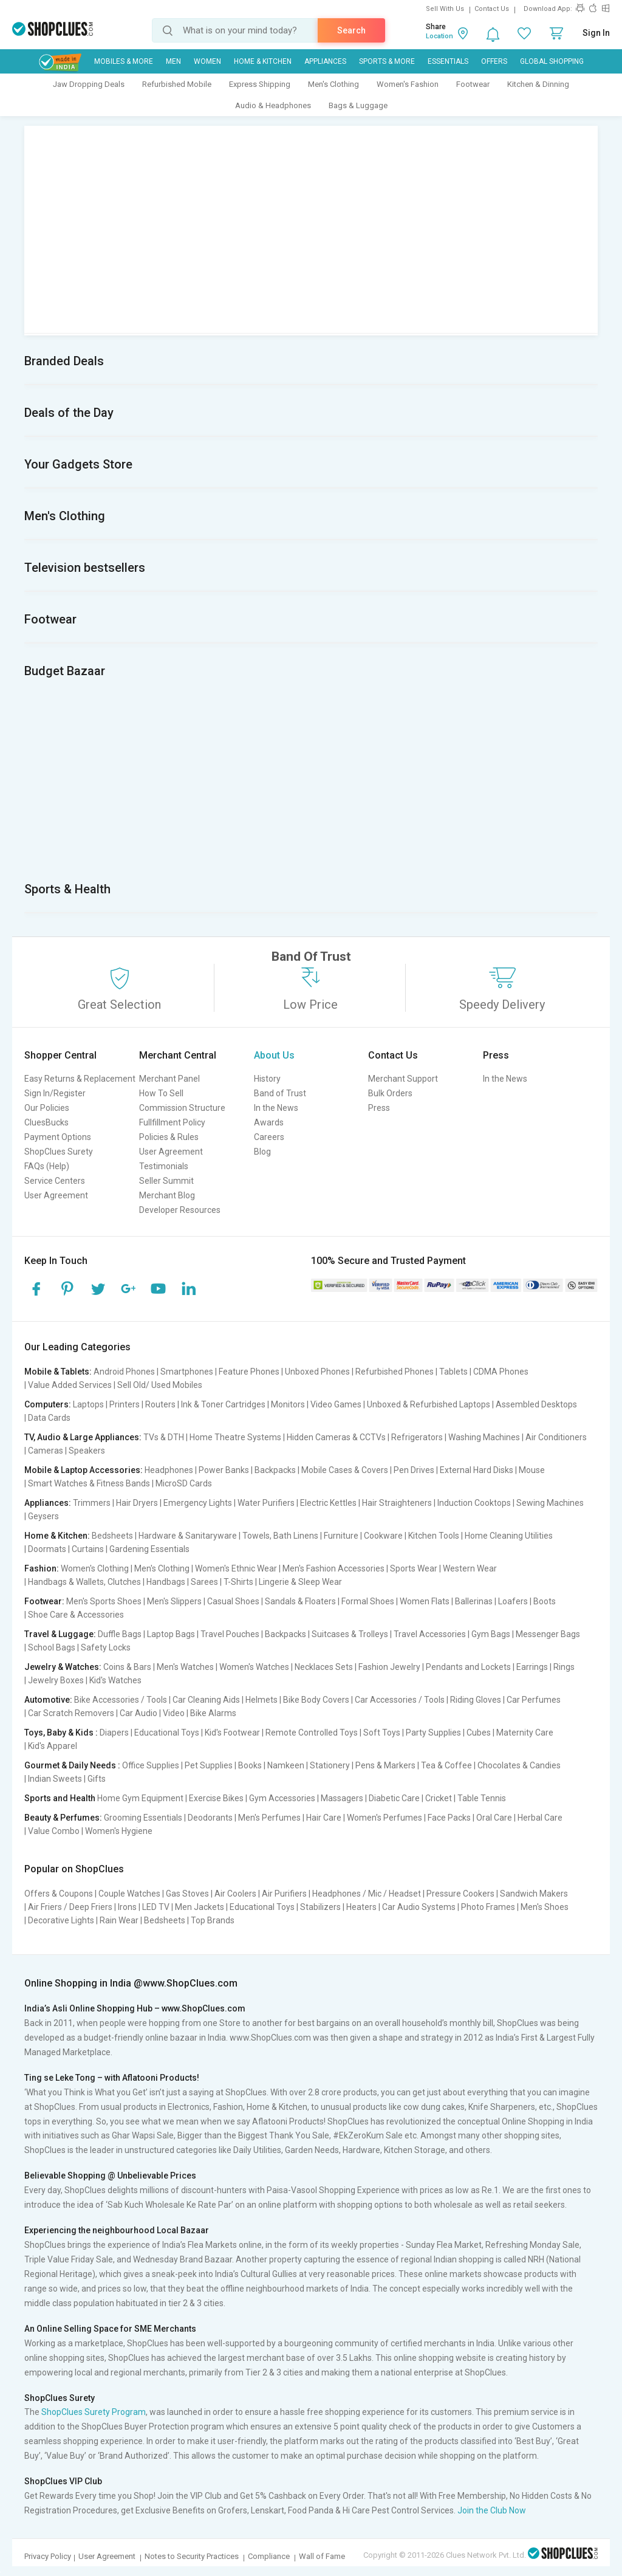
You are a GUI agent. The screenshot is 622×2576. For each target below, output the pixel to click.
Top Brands (212, 1920)
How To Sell (161, 1093)
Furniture (341, 1535)
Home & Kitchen (263, 61)
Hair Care (323, 1817)
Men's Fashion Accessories (333, 1568)
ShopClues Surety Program (93, 2412)
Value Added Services (70, 1385)
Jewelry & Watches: (62, 1667)
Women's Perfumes (384, 1817)
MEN (173, 61)
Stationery (330, 1765)
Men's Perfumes (269, 1817)
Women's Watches (254, 1667)
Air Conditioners (556, 1437)
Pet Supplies (209, 1765)
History (267, 1079)
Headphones (169, 1470)
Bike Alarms (213, 1713)
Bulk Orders (390, 1093)
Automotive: (48, 1700)
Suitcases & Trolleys (350, 1634)
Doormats (47, 1549)
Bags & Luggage (358, 105)
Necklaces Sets (324, 1667)
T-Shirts (238, 1582)
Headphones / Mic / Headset (366, 1893)
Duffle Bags (120, 1634)
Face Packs (449, 1817)
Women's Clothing (95, 1568)
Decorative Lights (61, 1920)
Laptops (88, 1404)
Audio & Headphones (273, 105)
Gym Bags (490, 1634)
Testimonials (163, 1166)
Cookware (383, 1535)
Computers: (47, 1404)
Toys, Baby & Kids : (61, 1732)
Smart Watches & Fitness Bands (89, 1483)
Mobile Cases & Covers (344, 1470)
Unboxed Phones (317, 1371)
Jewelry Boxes (56, 1680)
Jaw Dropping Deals (89, 84)
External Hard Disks (476, 1470)
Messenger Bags (548, 1634)
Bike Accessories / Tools (120, 1700)
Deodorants (210, 1817)
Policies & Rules (169, 1137)
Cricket (438, 1798)
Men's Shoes (545, 1907)
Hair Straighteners (397, 1503)
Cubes (478, 1732)
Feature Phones (249, 1371)
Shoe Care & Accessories (76, 1614)
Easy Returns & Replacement (79, 1079)
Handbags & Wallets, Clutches (84, 1582)
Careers (269, 1137)
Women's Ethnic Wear (236, 1568)
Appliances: (47, 1503)
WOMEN (207, 61)
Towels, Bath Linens (280, 1535)
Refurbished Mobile (176, 84)
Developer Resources (179, 1210)
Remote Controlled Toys (311, 1732)
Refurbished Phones (394, 1371)
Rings (564, 1667)
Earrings (532, 1667)
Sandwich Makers (534, 1893)
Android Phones (124, 1371)
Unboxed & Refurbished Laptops (428, 1404)
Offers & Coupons (58, 1893)
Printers (124, 1404)
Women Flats (424, 1601)
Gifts (96, 1779)
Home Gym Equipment (140, 1798)
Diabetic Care (394, 1798)
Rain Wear (119, 1920)
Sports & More (387, 61)
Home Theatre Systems (235, 1437)
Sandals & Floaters (300, 1601)
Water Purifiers (266, 1503)
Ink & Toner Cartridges (223, 1404)
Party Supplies (433, 1732)
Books (250, 1765)
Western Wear (470, 1568)
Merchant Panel (169, 1079)
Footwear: (44, 1601)
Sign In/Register (55, 1093)
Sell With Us (445, 9)
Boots (544, 1601)
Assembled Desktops (536, 1404)
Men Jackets (199, 1907)
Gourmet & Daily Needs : (72, 1765)
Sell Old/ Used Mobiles (159, 1385)
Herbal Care (540, 1817)
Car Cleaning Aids (206, 1700)
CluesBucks (46, 1122)
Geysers (43, 1516)
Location (439, 36)
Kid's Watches (115, 1680)
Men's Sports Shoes (104, 1601)
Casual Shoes (233, 1601)
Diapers (114, 1732)
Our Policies (46, 1108)
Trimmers (92, 1503)
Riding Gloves (475, 1700)
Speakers (87, 1450)
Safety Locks (106, 1647)
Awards (269, 1122)
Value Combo (54, 1831)
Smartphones (186, 1371)
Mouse (532, 1470)
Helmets (261, 1700)
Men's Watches (185, 1667)
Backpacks (275, 1470)
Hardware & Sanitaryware (187, 1535)
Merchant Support (403, 1079)
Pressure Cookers (460, 1893)
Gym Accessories (282, 1798)
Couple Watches (129, 1893)
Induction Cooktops (474, 1503)
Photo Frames (488, 1907)
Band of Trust (280, 1093)
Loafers (513, 1601)
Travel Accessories (430, 1634)
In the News (276, 1108)
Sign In (596, 33)
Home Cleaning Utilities (509, 1535)
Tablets (453, 1371)
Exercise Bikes (216, 1798)
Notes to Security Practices (192, 2556)
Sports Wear (413, 1568)
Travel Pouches (229, 1634)
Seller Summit (166, 1181)
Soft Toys (381, 1732)
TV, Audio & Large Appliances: (83, 1437)
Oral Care (494, 1817)
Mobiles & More (123, 61)
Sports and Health (59, 1798)
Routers (160, 1404)
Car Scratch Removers (71, 1713)
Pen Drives (414, 1470)
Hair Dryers (137, 1503)
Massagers (342, 1798)
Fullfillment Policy (172, 1122)
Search (351, 30)
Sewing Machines (550, 1503)
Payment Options (57, 1137)
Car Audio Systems (419, 1907)
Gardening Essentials (149, 1549)
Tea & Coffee (446, 1765)
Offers (494, 61)
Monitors (288, 1404)
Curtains (88, 1549)
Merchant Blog (167, 1195)
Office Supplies (150, 1765)
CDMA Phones (500, 1371)
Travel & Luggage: (60, 1634)
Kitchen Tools (433, 1535)
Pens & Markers (385, 1765)
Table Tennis (481, 1798)
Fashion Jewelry (389, 1667)
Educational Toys (166, 1732)
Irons (127, 1907)
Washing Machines (484, 1437)
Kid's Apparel (52, 1746)
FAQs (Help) (46, 1166)
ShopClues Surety (58, 1151)
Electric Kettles (328, 1503)
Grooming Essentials (143, 1817)
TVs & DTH (163, 1437)
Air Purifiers (284, 1893)
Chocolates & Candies (519, 1765)
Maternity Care (524, 1732)
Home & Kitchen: (57, 1535)
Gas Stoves (187, 1893)
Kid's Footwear (232, 1732)
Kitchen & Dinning (538, 84)
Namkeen (285, 1765)
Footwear (473, 84)
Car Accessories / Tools (400, 1700)
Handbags (165, 1582)
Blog (262, 1151)
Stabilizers (320, 1907)
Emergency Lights (197, 1503)
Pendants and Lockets (468, 1667)
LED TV (155, 1907)
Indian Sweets (55, 1779)
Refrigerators (417, 1437)
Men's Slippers (174, 1601)
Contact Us (491, 9)
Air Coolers (235, 1893)
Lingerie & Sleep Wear (300, 1582)
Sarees (204, 1582)
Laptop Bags (171, 1634)
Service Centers (54, 1181)
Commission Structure (182, 1108)
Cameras (45, 1450)
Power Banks (224, 1470)
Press (379, 1108)
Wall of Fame (322, 2556)
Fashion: (41, 1568)
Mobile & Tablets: (58, 1371)
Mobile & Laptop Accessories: (83, 1470)
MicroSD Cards (184, 1483)
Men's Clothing (333, 84)
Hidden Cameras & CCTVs (336, 1437)
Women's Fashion (408, 84)
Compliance (269, 2556)
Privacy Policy (47, 2556)
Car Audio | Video (152, 1713)
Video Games (335, 1404)
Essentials (448, 61)
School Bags (51, 1647)
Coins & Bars (127, 1667)
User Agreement (56, 1195)
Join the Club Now (491, 2510)
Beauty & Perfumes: (63, 1817)
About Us (274, 1055)
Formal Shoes (367, 1601)
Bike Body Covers (316, 1700)
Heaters (361, 1907)
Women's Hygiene (118, 1831)
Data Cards (49, 1418)
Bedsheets (112, 1535)
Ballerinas (474, 1601)
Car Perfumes (534, 1700)
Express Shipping (259, 84)
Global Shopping (552, 61)
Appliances (325, 61)
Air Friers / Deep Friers (70, 1907)
